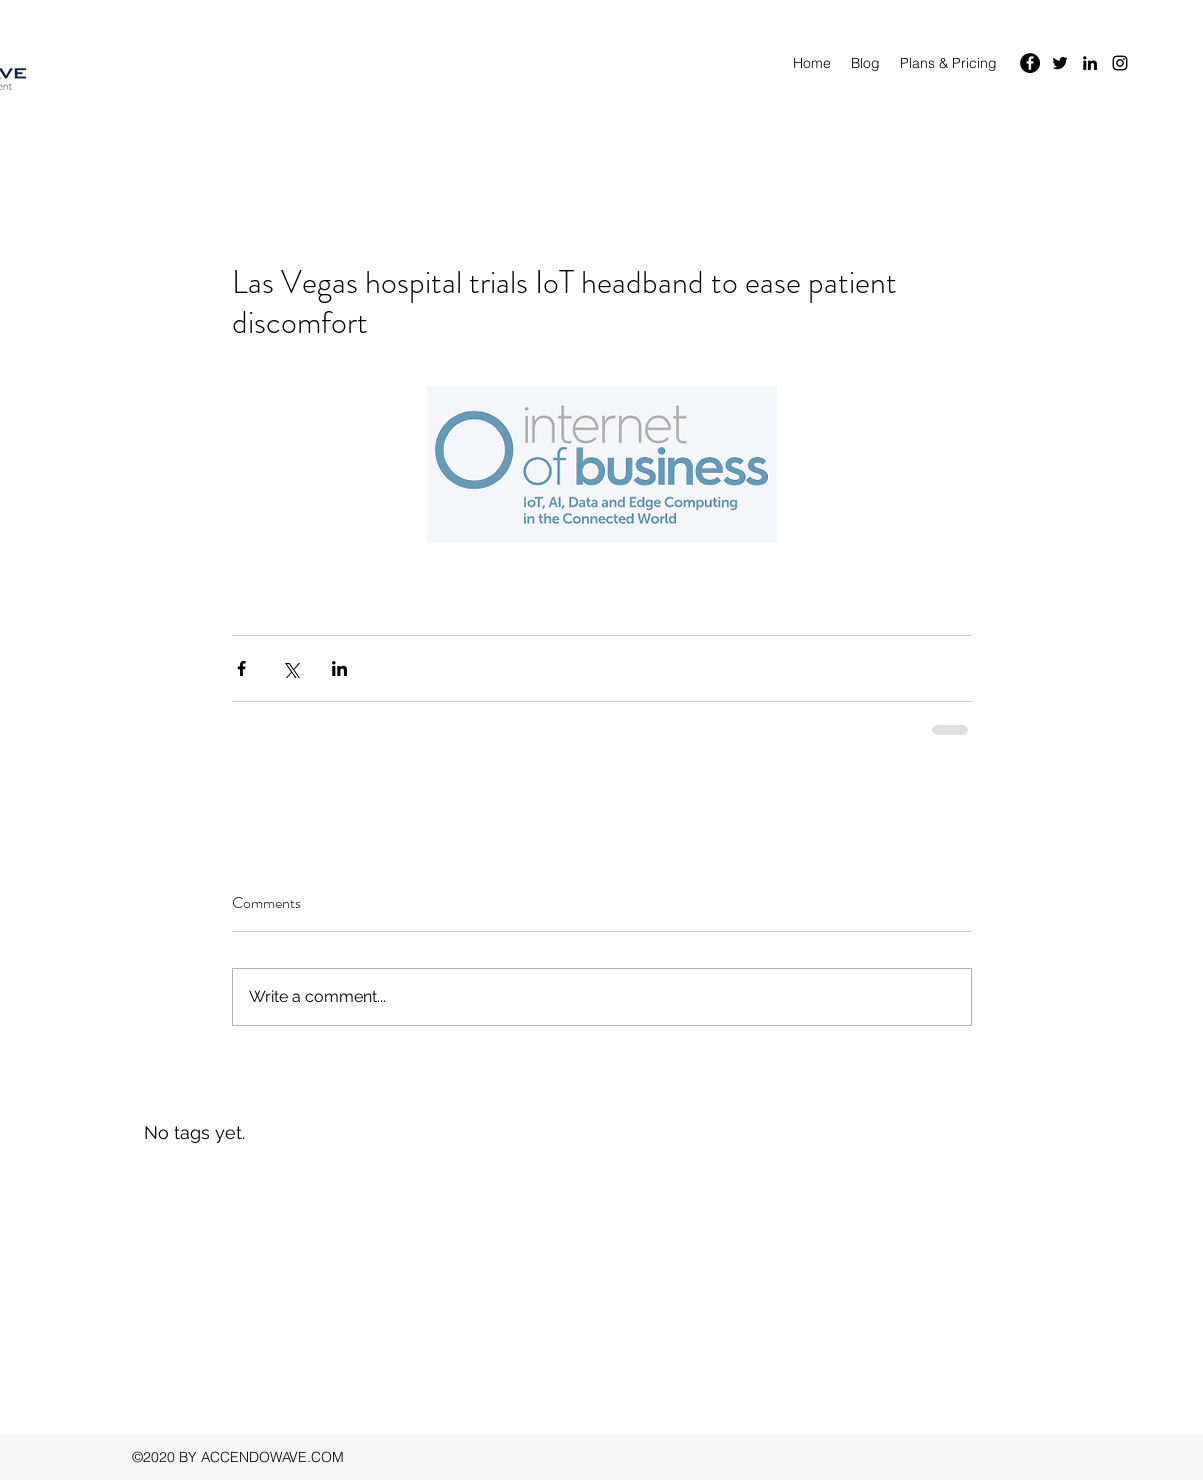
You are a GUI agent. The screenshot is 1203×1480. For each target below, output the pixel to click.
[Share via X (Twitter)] (290, 668)
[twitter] (1060, 63)
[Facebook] (1030, 63)
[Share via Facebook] (241, 668)
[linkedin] (1090, 63)
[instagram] (1120, 63)
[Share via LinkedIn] (339, 668)
